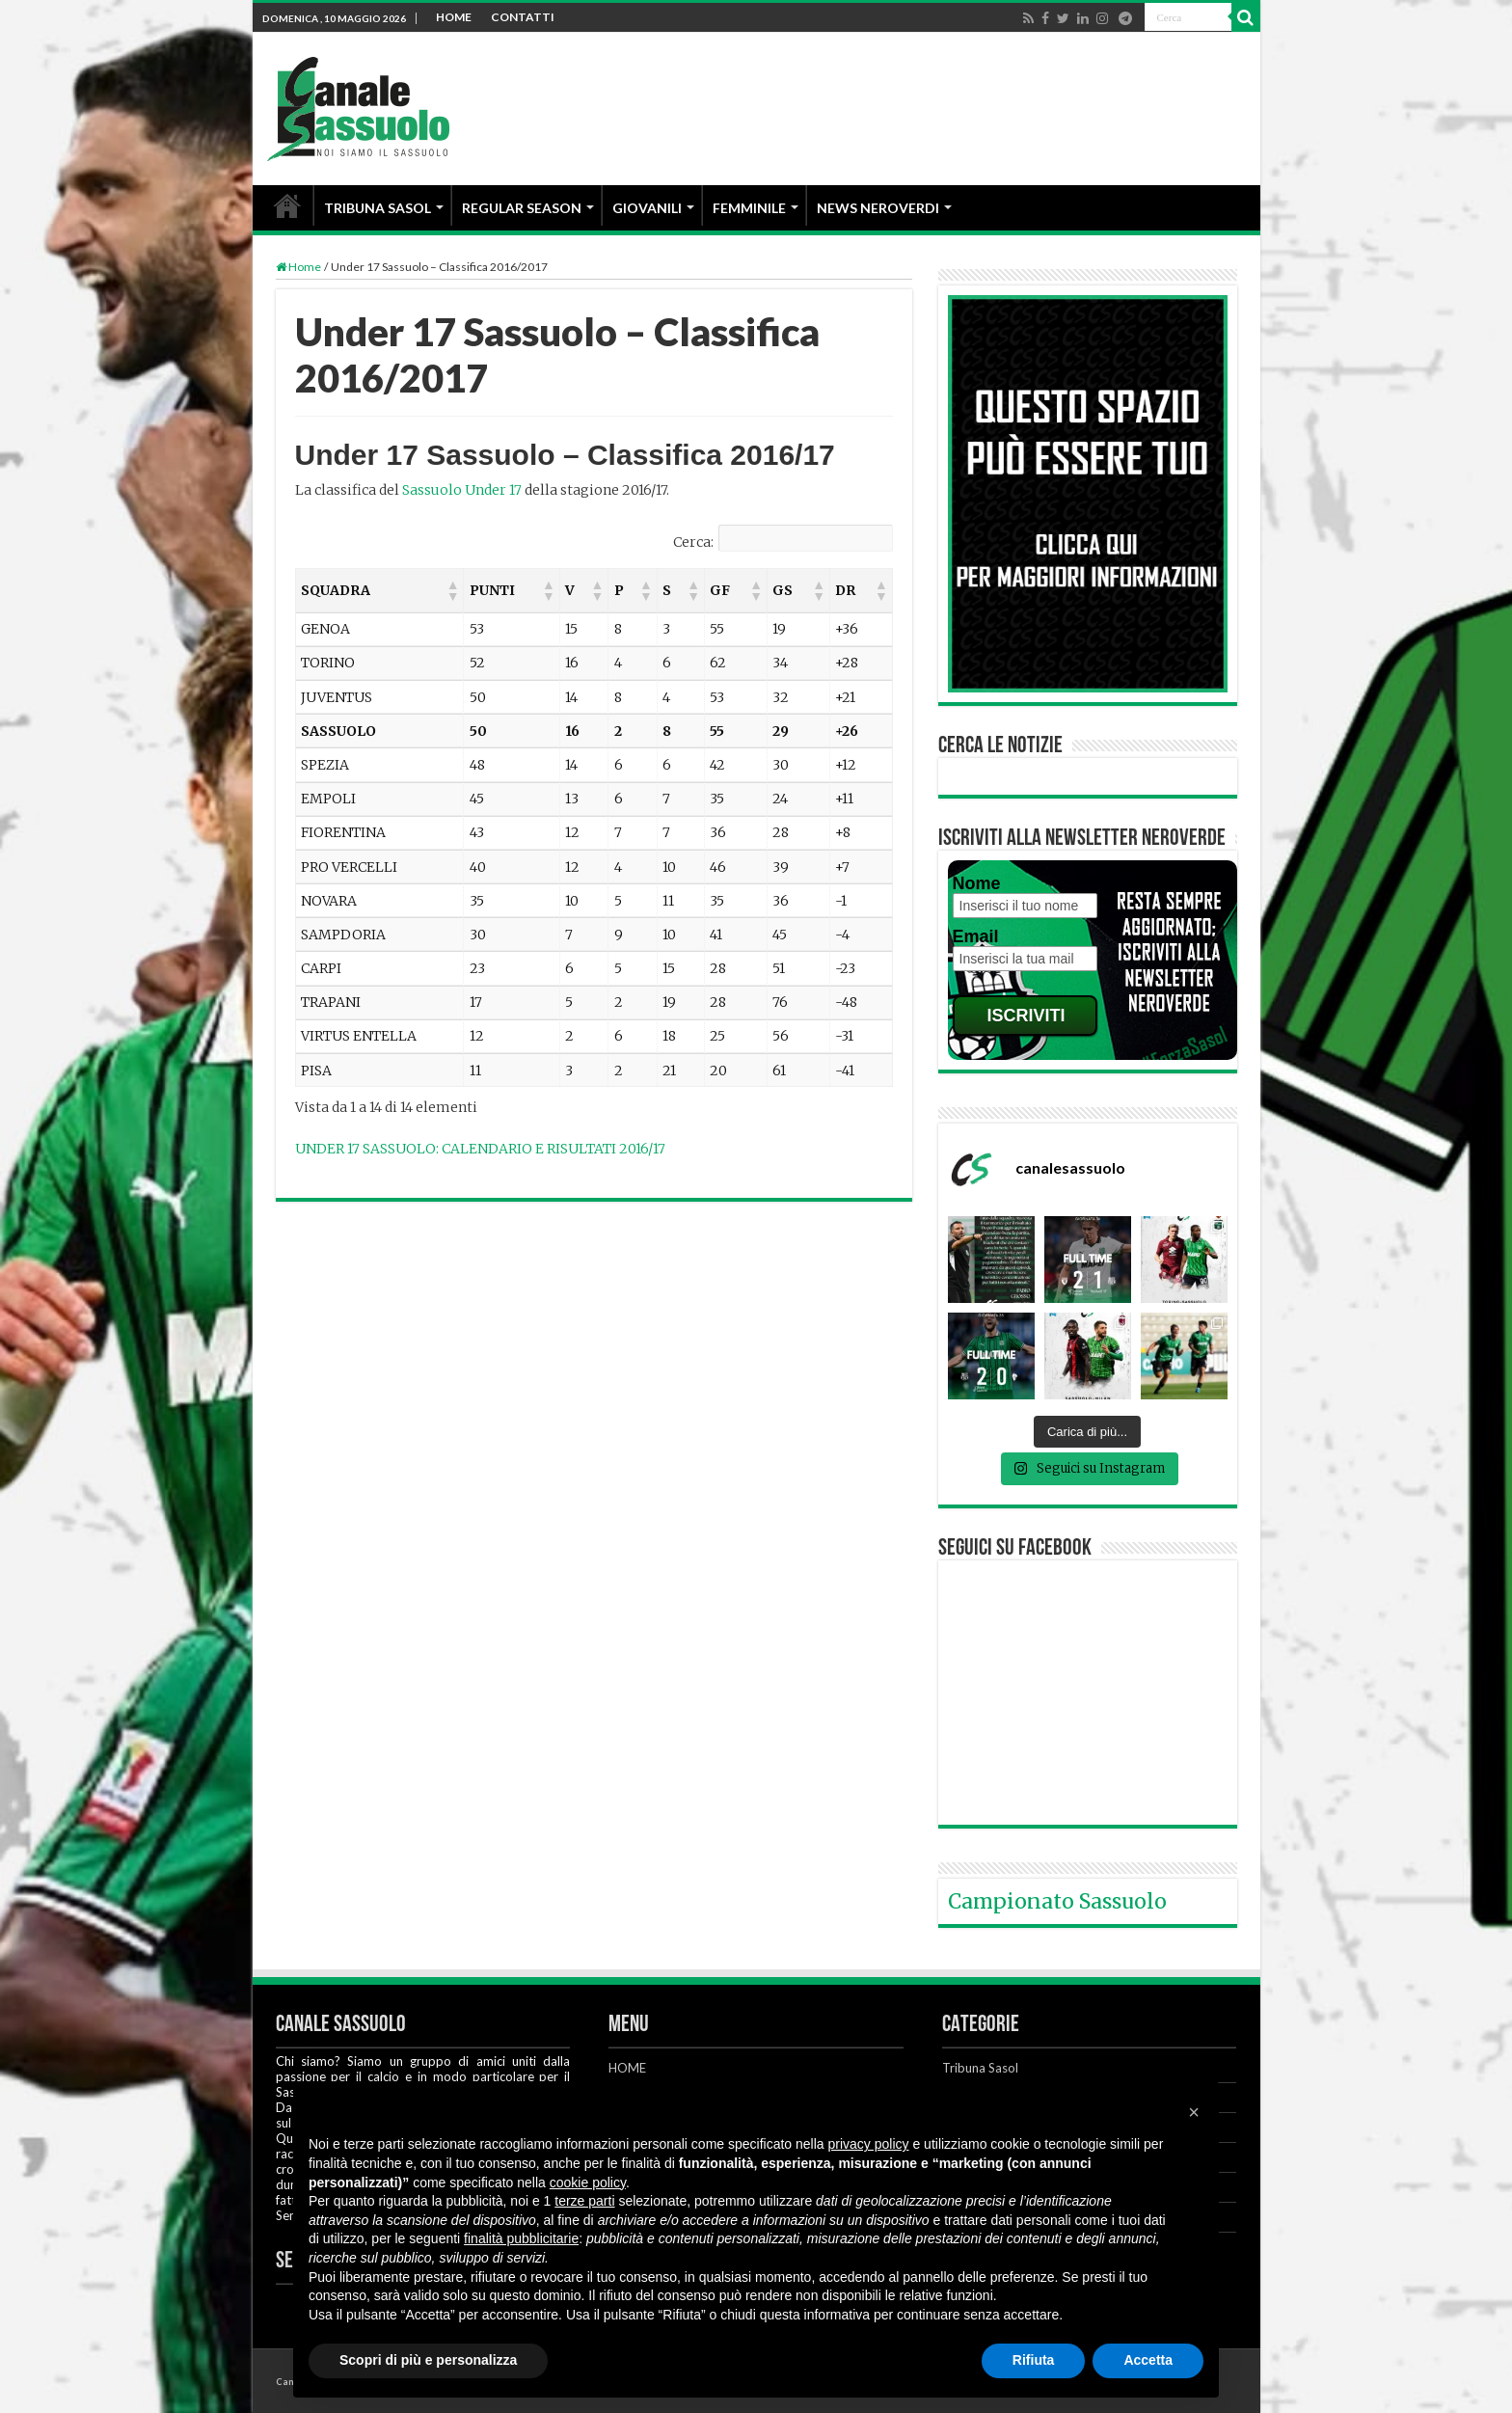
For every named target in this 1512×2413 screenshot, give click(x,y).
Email (976, 936)
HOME (454, 17)
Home (298, 266)
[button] (452, 590)
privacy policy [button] (868, 2144)
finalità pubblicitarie (521, 2238)
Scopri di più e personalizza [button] (428, 2360)
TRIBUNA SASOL (377, 208)
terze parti (584, 2201)
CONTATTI (522, 17)
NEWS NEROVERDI (878, 208)
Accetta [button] (1148, 2360)
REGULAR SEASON (521, 208)
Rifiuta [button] (1033, 2360)
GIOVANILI (647, 208)
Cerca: (693, 542)
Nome (977, 883)
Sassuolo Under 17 (462, 490)
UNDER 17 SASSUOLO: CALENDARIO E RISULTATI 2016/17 (480, 1148)
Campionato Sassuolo (1057, 1901)
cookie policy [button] (588, 2182)
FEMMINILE (749, 208)
